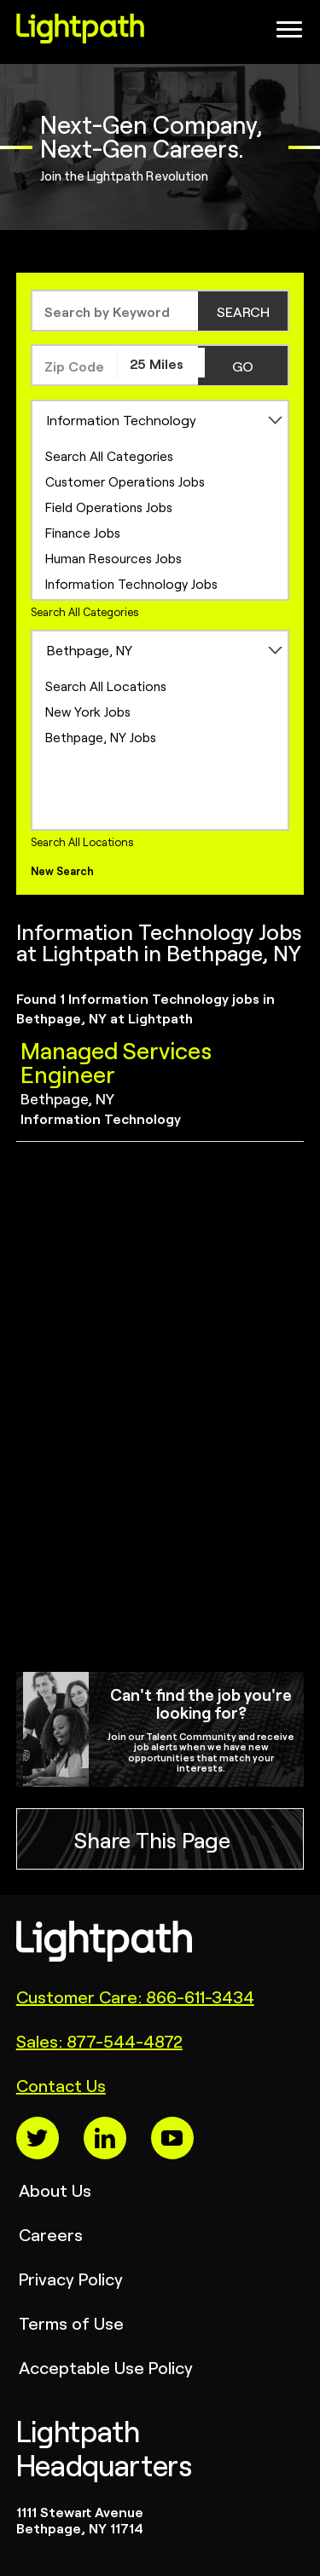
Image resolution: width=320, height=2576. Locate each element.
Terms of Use (71, 2322)
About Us (55, 2189)
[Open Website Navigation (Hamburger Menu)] (284, 34)
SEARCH (243, 311)
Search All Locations (105, 685)
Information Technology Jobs (131, 583)
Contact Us (61, 2084)
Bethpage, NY (89, 649)
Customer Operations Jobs (125, 481)
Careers (51, 2233)
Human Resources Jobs (113, 558)
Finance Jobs (82, 532)
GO (242, 365)
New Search (62, 870)
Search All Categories (109, 455)
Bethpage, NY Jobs (100, 737)
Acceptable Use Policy (106, 2366)
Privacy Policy (71, 2278)
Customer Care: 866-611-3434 (135, 1996)
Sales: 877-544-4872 (99, 2040)
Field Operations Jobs (108, 507)
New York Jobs (88, 711)
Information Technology (121, 419)
